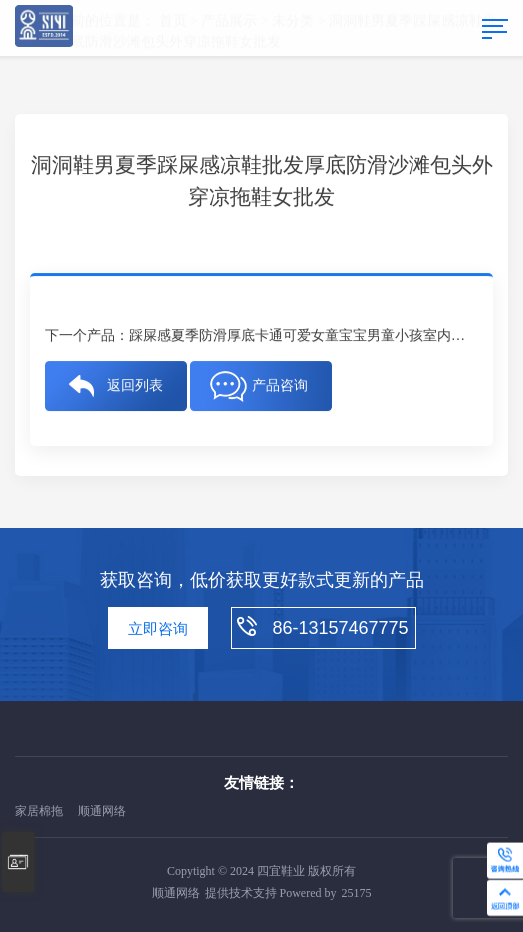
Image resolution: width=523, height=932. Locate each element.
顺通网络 (102, 811)
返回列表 (135, 385)
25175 (357, 893)
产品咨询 (280, 385)
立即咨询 (158, 629)
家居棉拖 (39, 811)
